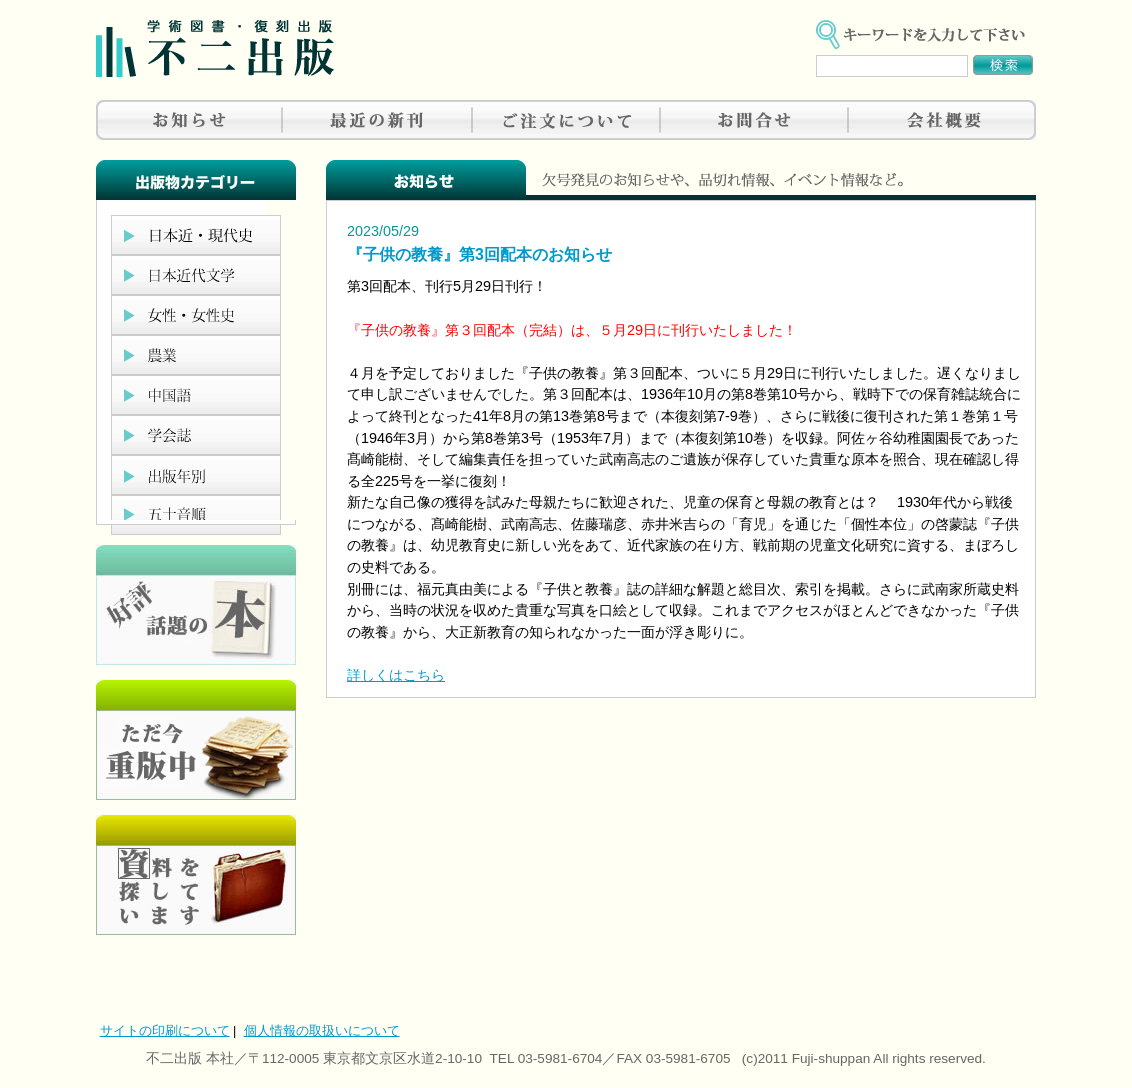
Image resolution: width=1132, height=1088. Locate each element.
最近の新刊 (378, 120)
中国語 (196, 395)
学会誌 (196, 435)
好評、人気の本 (196, 605)
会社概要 (942, 120)
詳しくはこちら (396, 675)
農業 (196, 355)
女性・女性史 (196, 315)
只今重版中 (196, 740)
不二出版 (215, 48)
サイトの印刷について (165, 1030)
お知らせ (190, 120)
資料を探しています (196, 875)
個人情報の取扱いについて (322, 1030)
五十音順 (196, 515)
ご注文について (566, 120)
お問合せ (754, 120)
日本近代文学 (196, 275)
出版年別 (196, 475)
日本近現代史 (196, 235)
